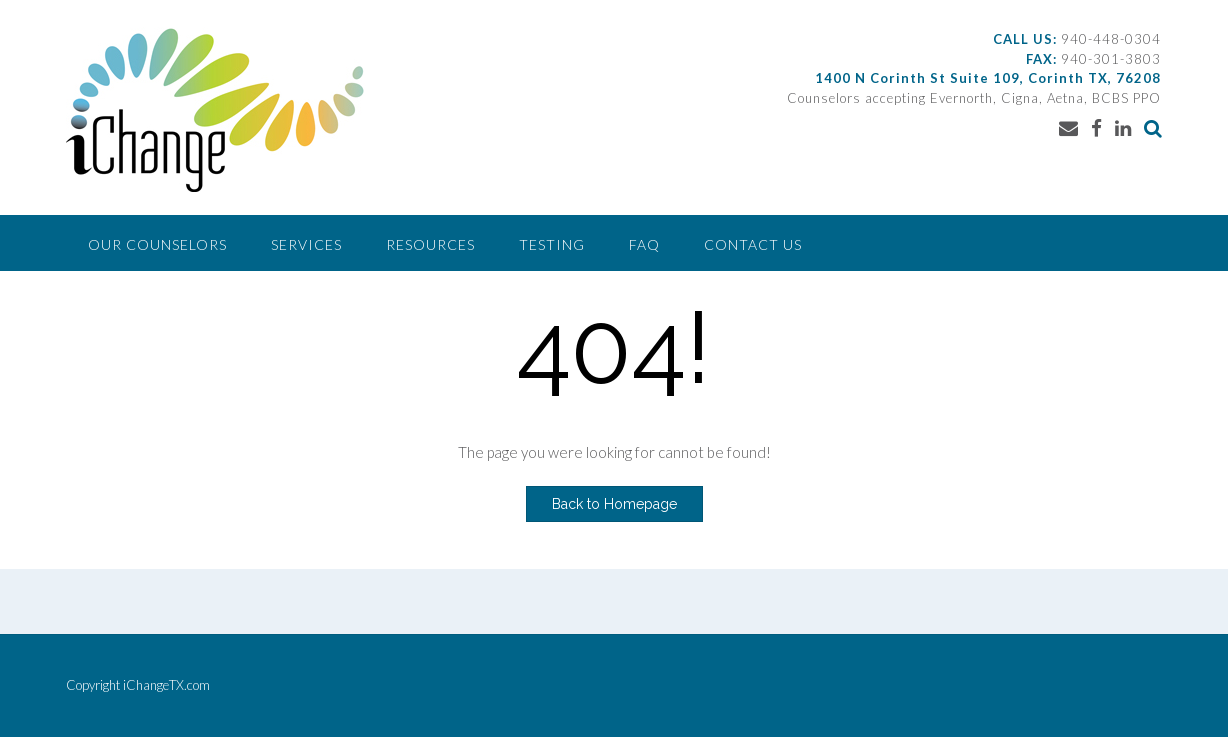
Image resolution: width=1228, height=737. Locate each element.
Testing (552, 244)
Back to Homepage (614, 504)
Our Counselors (157, 244)
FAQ (644, 244)
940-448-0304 (1111, 39)
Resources (430, 244)
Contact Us (753, 244)
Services (306, 244)
